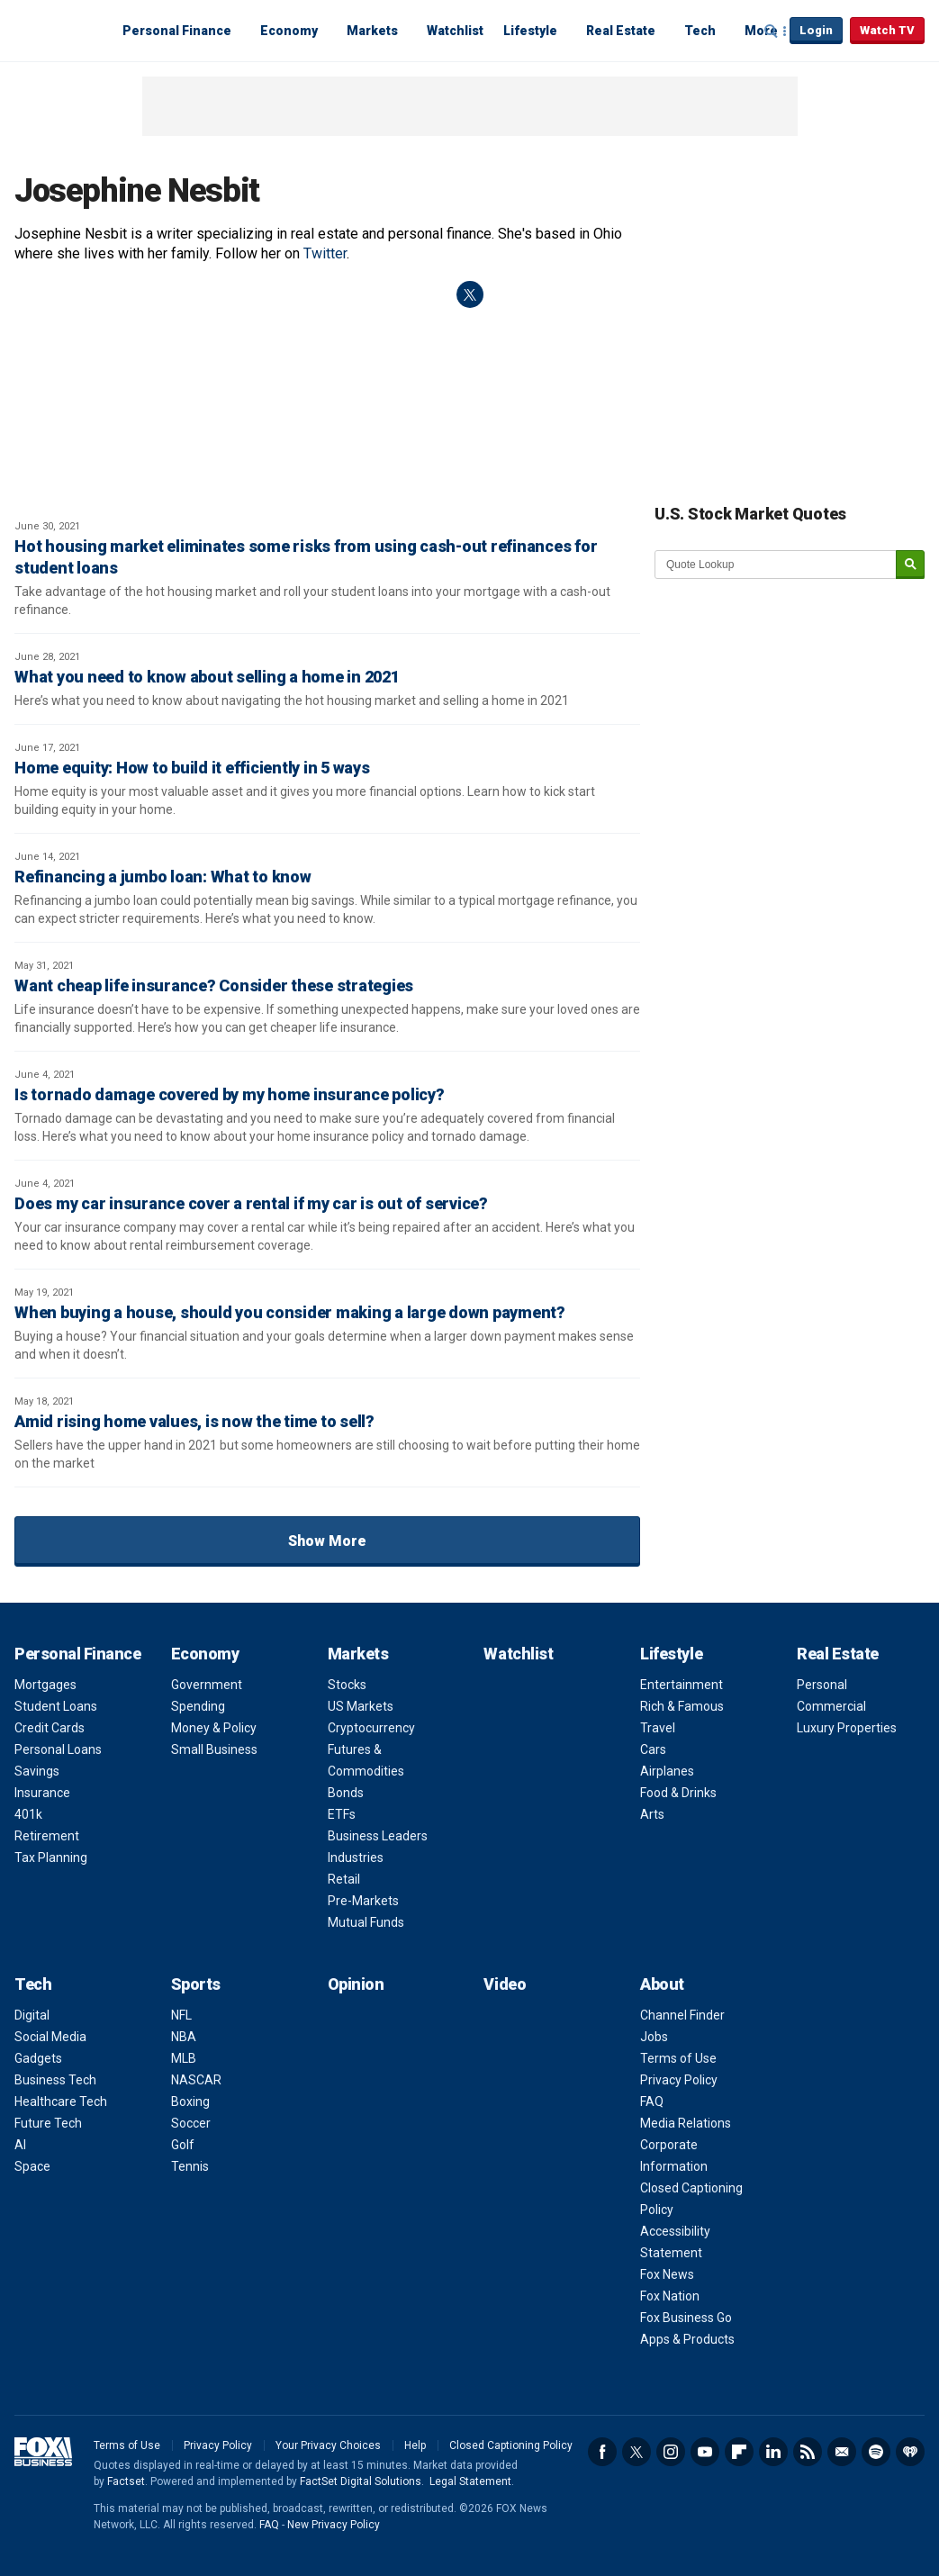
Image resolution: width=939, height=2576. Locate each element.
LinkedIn (773, 2451)
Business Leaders (378, 1836)
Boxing (190, 2101)
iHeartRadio (910, 2451)
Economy (289, 30)
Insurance (42, 1792)
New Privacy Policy (333, 2524)
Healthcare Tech (60, 2101)
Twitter (325, 253)
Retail (344, 1879)
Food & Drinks (678, 1792)
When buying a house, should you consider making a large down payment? (289, 1312)
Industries (356, 1857)
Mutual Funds (366, 1922)
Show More (327, 1541)
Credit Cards (49, 1728)
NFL (181, 2015)
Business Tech (55, 2080)
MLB (183, 2058)
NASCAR (196, 2080)
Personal (822, 1684)
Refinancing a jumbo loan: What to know (162, 876)
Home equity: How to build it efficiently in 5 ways (192, 767)
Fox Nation (670, 2296)
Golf (182, 2145)
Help (415, 2445)
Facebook (602, 2451)
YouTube (705, 2451)
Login (816, 30)
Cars (653, 1749)
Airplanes (667, 1771)
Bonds (346, 1792)
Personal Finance (176, 30)
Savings (36, 1771)
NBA (183, 2036)
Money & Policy (214, 1728)
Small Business (214, 1749)
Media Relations (685, 2123)
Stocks (347, 1684)
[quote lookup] (776, 564)
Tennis (190, 2166)
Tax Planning (50, 1857)
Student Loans (55, 1706)
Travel (657, 1728)
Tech (700, 30)
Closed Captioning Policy (511, 2445)
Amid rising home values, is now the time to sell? (194, 1421)
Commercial (831, 1706)
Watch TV (887, 30)
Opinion (356, 1984)
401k (28, 1814)
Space (32, 2166)
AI (20, 2145)
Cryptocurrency (371, 1728)
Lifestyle (530, 30)
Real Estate (620, 30)
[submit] (910, 565)
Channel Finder (682, 2015)
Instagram (670, 2451)
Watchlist (455, 30)
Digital (32, 2015)
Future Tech (48, 2123)
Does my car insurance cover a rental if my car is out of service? (251, 1203)
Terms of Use (678, 2058)
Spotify (876, 2451)
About (662, 1984)
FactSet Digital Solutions (360, 2481)
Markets (372, 30)
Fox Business (57, 29)
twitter (469, 294)
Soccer (191, 2123)
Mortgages (45, 1684)
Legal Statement (470, 2481)
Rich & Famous (682, 1706)
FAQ (652, 2101)
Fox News (667, 2274)
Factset (126, 2481)
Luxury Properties (847, 1728)
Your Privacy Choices (328, 2445)
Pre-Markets (363, 1901)
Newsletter (841, 2451)
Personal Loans (58, 1749)
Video (504, 1984)
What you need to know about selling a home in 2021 (207, 676)
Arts (652, 1814)
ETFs (342, 1814)
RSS (807, 2451)
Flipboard (739, 2451)
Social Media (50, 2036)
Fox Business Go (686, 2317)
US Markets (360, 1706)
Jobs (654, 2036)
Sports (196, 1984)
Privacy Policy (679, 2080)
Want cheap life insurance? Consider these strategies (213, 985)
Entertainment (681, 1684)
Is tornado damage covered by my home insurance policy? (229, 1094)
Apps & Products (687, 2339)
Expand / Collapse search (771, 31)
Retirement (46, 1836)
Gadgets (38, 2058)
